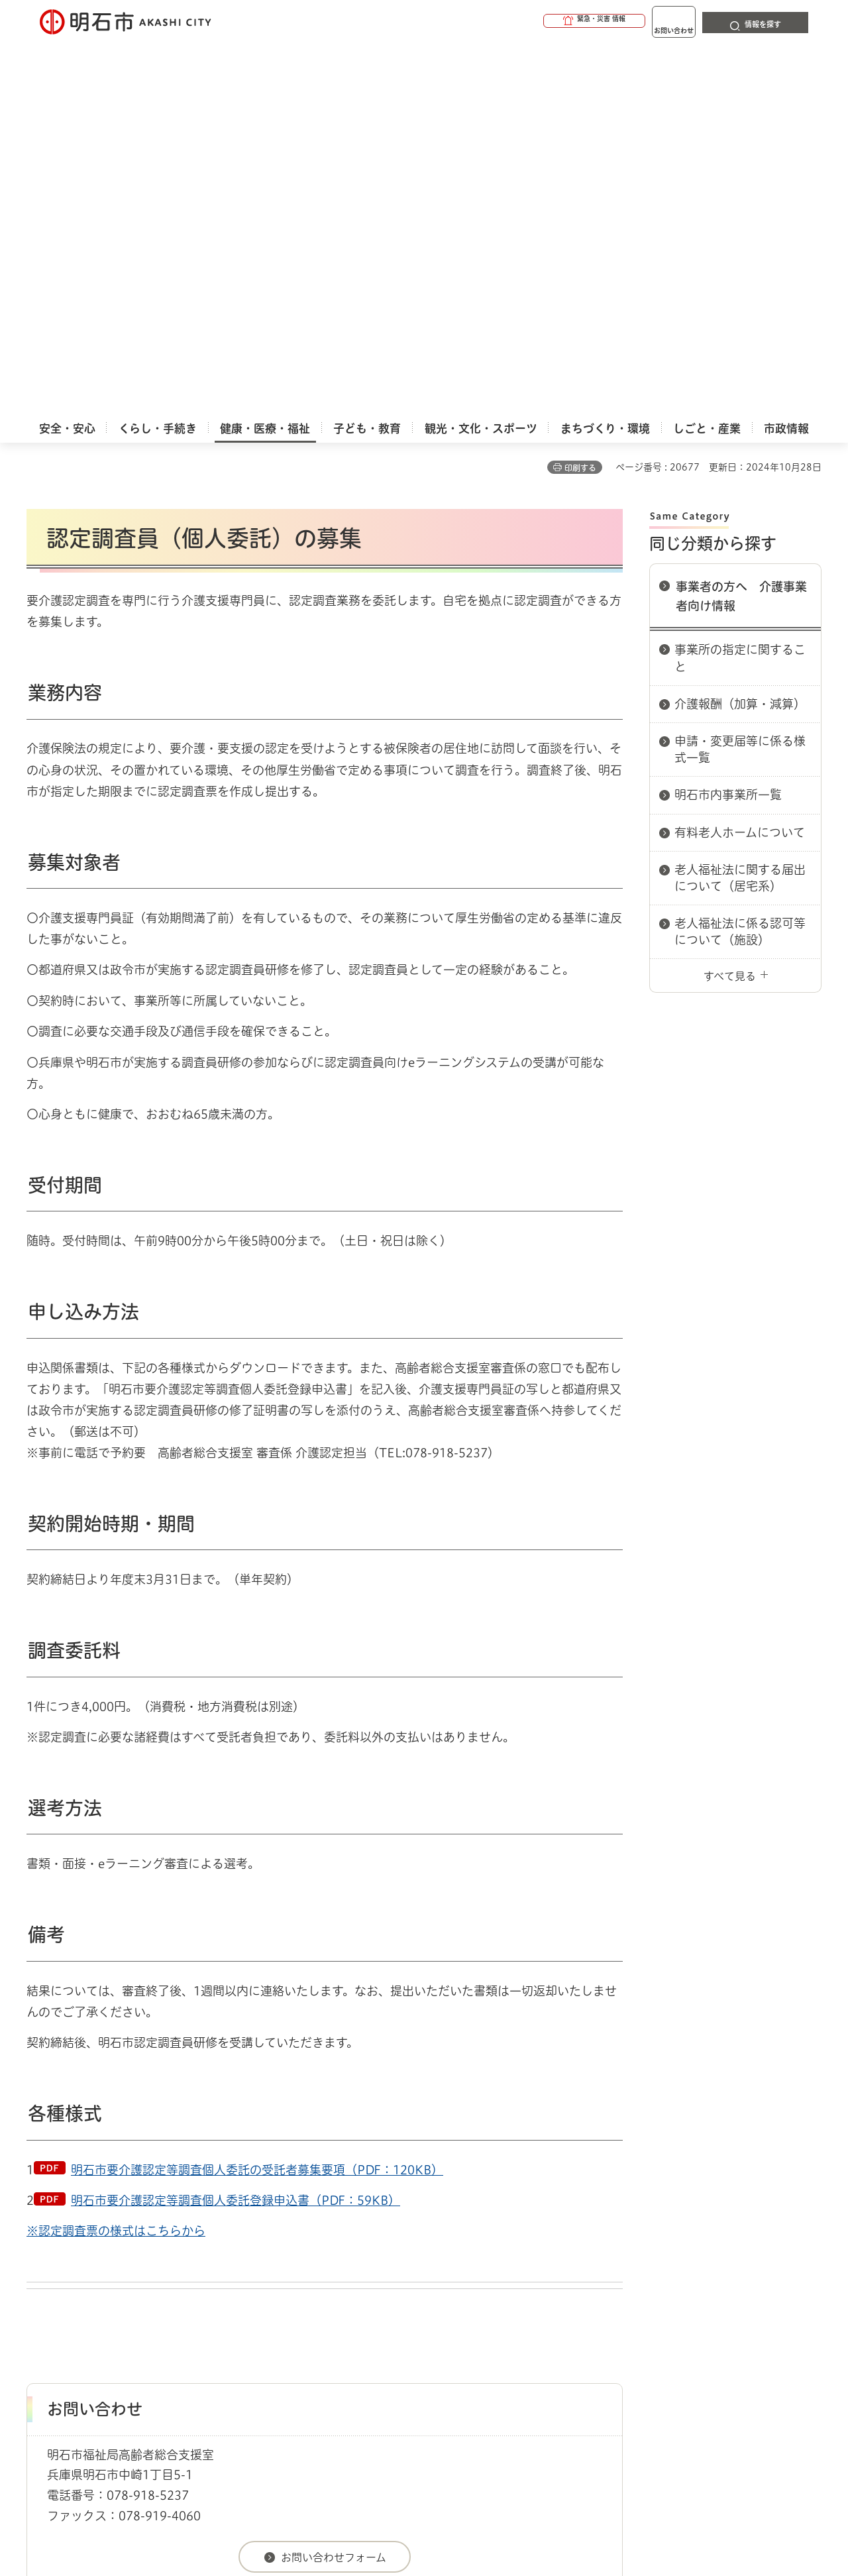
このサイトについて (136, 2309)
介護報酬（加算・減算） (740, 329)
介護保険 (168, 2262)
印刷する (580, 93)
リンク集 (637, 2309)
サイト (732, 2309)
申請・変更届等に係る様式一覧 (740, 375)
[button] (543, 21)
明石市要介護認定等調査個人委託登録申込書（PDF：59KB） (235, 1826)
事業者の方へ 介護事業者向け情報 (741, 221)
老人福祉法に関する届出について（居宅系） (740, 503)
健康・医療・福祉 (102, 2262)
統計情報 (464, 2510)
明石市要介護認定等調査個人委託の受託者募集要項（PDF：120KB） (257, 1795)
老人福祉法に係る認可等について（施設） (740, 557)
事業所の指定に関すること (740, 283)
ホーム (40, 2262)
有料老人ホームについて (739, 458)
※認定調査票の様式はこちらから (115, 1856)
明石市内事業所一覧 (728, 420)
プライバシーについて (507, 2309)
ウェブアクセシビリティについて (319, 2309)
